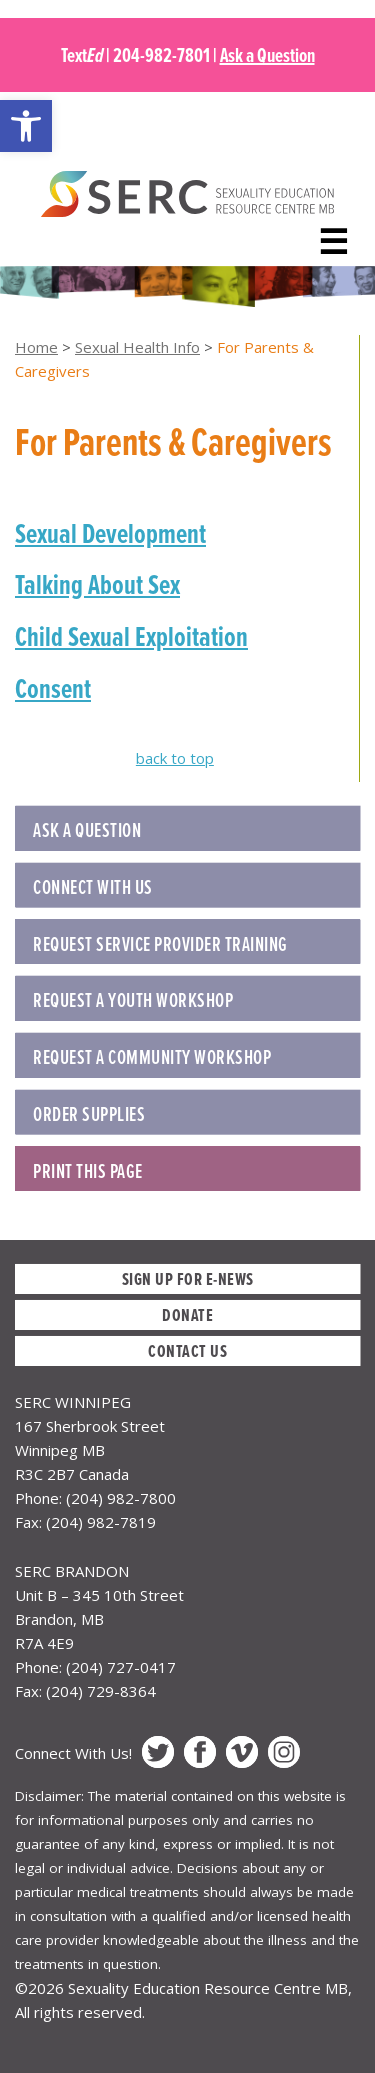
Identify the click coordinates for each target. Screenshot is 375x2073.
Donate (187, 1314)
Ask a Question (267, 55)
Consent (53, 688)
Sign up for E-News (188, 1278)
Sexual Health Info (137, 347)
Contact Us (187, 1350)
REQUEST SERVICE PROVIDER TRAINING (160, 944)
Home (36, 347)
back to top (175, 758)
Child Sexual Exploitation (131, 636)
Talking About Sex (97, 584)
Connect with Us (93, 887)
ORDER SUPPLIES (89, 1114)
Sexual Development (110, 533)
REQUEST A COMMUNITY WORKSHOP (152, 1057)
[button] (26, 126)
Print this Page (88, 1171)
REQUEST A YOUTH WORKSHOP (133, 1000)
